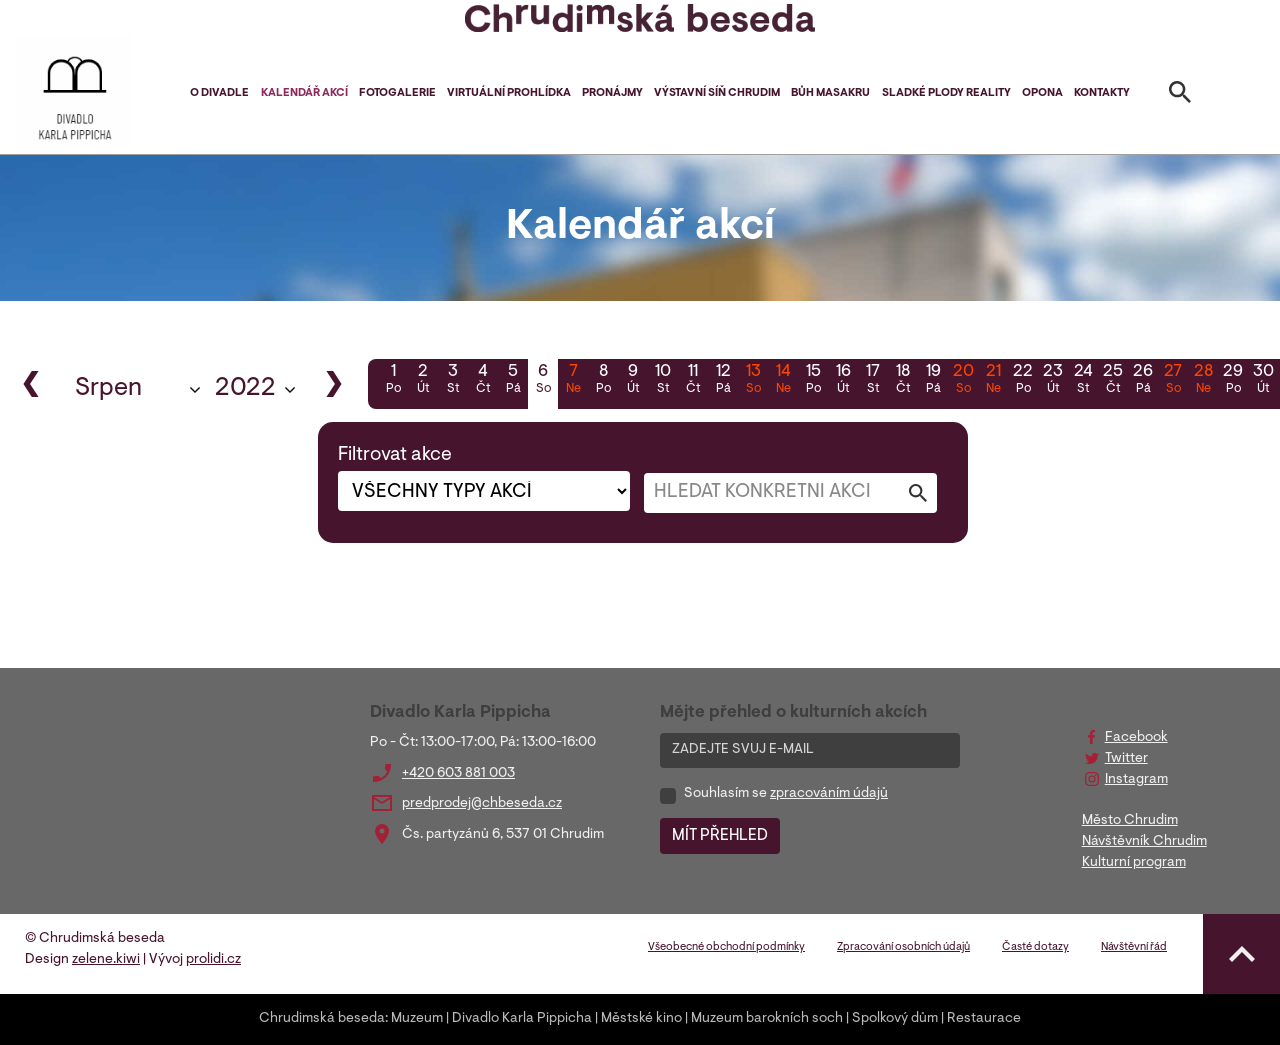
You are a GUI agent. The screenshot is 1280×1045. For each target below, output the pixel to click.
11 (693, 381)
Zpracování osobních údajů (903, 947)
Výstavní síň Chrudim (717, 93)
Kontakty (1102, 93)
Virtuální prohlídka (509, 93)
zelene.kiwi (106, 960)
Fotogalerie (397, 93)
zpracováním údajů (829, 794)
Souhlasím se (786, 794)
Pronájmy (612, 93)
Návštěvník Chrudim (1144, 842)
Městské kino (641, 1019)
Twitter (1126, 759)
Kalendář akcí (304, 93)
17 (873, 381)
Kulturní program (1134, 863)
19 (933, 381)
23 (1053, 381)
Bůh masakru (830, 93)
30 (1263, 381)
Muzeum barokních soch (767, 1019)
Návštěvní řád (1134, 947)
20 (963, 381)
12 (723, 381)
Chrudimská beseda (322, 1019)
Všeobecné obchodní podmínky (726, 947)
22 (1023, 381)
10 (663, 381)
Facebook (1136, 738)
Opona (1042, 93)
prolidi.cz (213, 960)
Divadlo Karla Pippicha (522, 1019)
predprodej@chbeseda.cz (482, 804)
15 (813, 381)
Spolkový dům (895, 1019)
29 (1233, 381)
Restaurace (984, 1019)
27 (1173, 381)
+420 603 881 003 (458, 774)
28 (1203, 381)
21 (993, 381)
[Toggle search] (1180, 96)
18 (903, 381)
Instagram (1136, 780)
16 (843, 381)
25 (1113, 381)
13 (753, 381)
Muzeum (417, 1019)
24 (1083, 381)
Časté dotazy (1035, 947)
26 (1143, 381)
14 (783, 381)
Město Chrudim (1130, 821)
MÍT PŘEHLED (720, 836)
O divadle (219, 93)
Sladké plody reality (946, 93)
